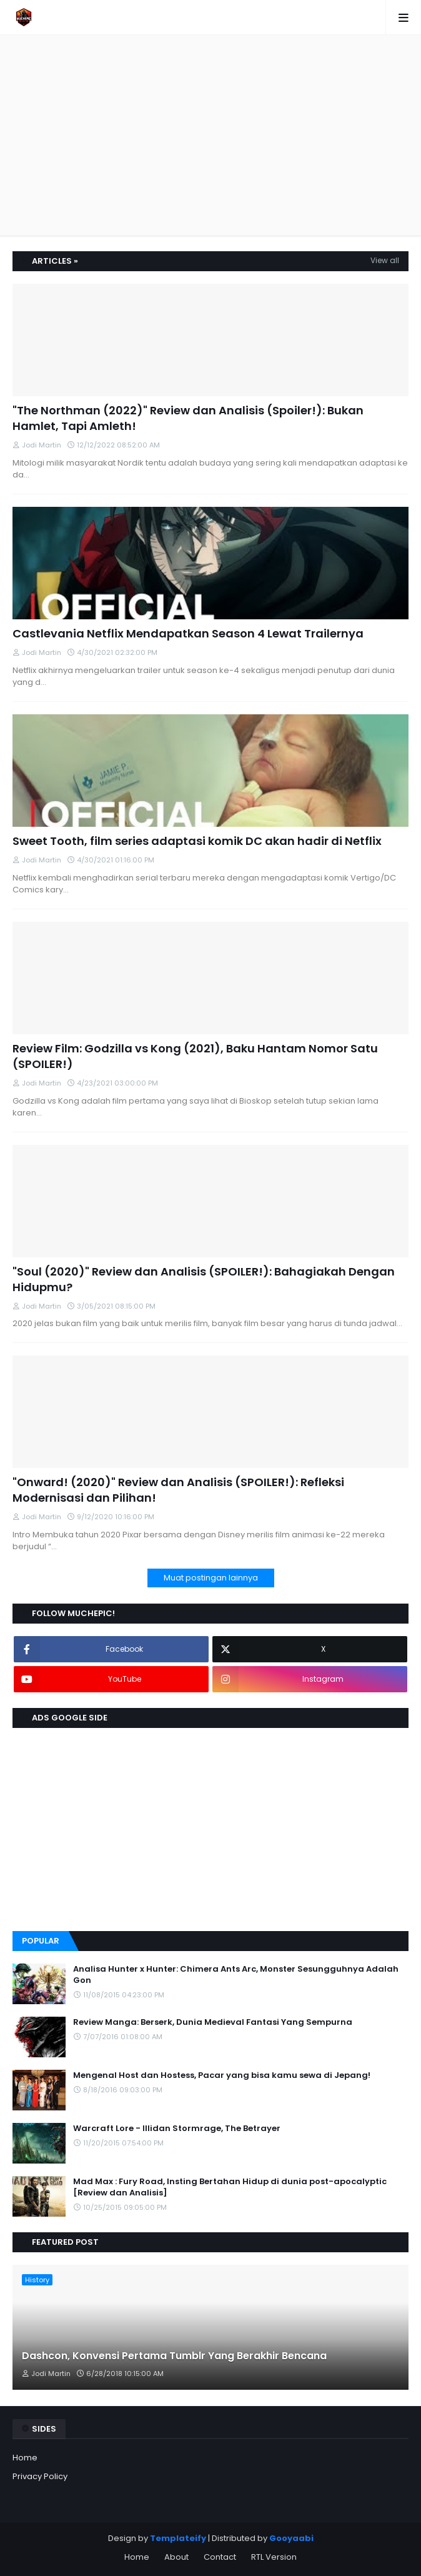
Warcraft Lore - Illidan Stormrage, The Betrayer (176, 2128)
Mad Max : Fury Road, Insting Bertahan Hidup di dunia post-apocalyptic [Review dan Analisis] (230, 2187)
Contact (220, 2557)
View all (384, 260)
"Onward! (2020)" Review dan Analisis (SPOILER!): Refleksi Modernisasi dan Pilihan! (178, 1489)
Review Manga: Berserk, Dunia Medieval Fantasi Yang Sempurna (212, 2022)
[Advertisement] (216, 134)
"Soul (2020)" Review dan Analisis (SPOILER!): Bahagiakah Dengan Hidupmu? (203, 1279)
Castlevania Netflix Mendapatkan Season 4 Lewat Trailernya (188, 633)
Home (24, 2458)
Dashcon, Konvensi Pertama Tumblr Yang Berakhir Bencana (174, 2356)
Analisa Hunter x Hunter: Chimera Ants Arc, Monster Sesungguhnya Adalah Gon (236, 1975)
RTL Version (274, 2557)
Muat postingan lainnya (211, 1578)
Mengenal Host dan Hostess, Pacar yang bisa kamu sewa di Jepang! (221, 2075)
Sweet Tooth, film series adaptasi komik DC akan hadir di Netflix (197, 841)
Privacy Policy (39, 2476)
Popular (40, 1941)
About (176, 2557)
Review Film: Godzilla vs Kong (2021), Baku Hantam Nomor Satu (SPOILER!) (195, 1056)
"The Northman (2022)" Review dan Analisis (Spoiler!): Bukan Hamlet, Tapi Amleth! (188, 418)
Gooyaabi (291, 2538)
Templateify (178, 2538)
